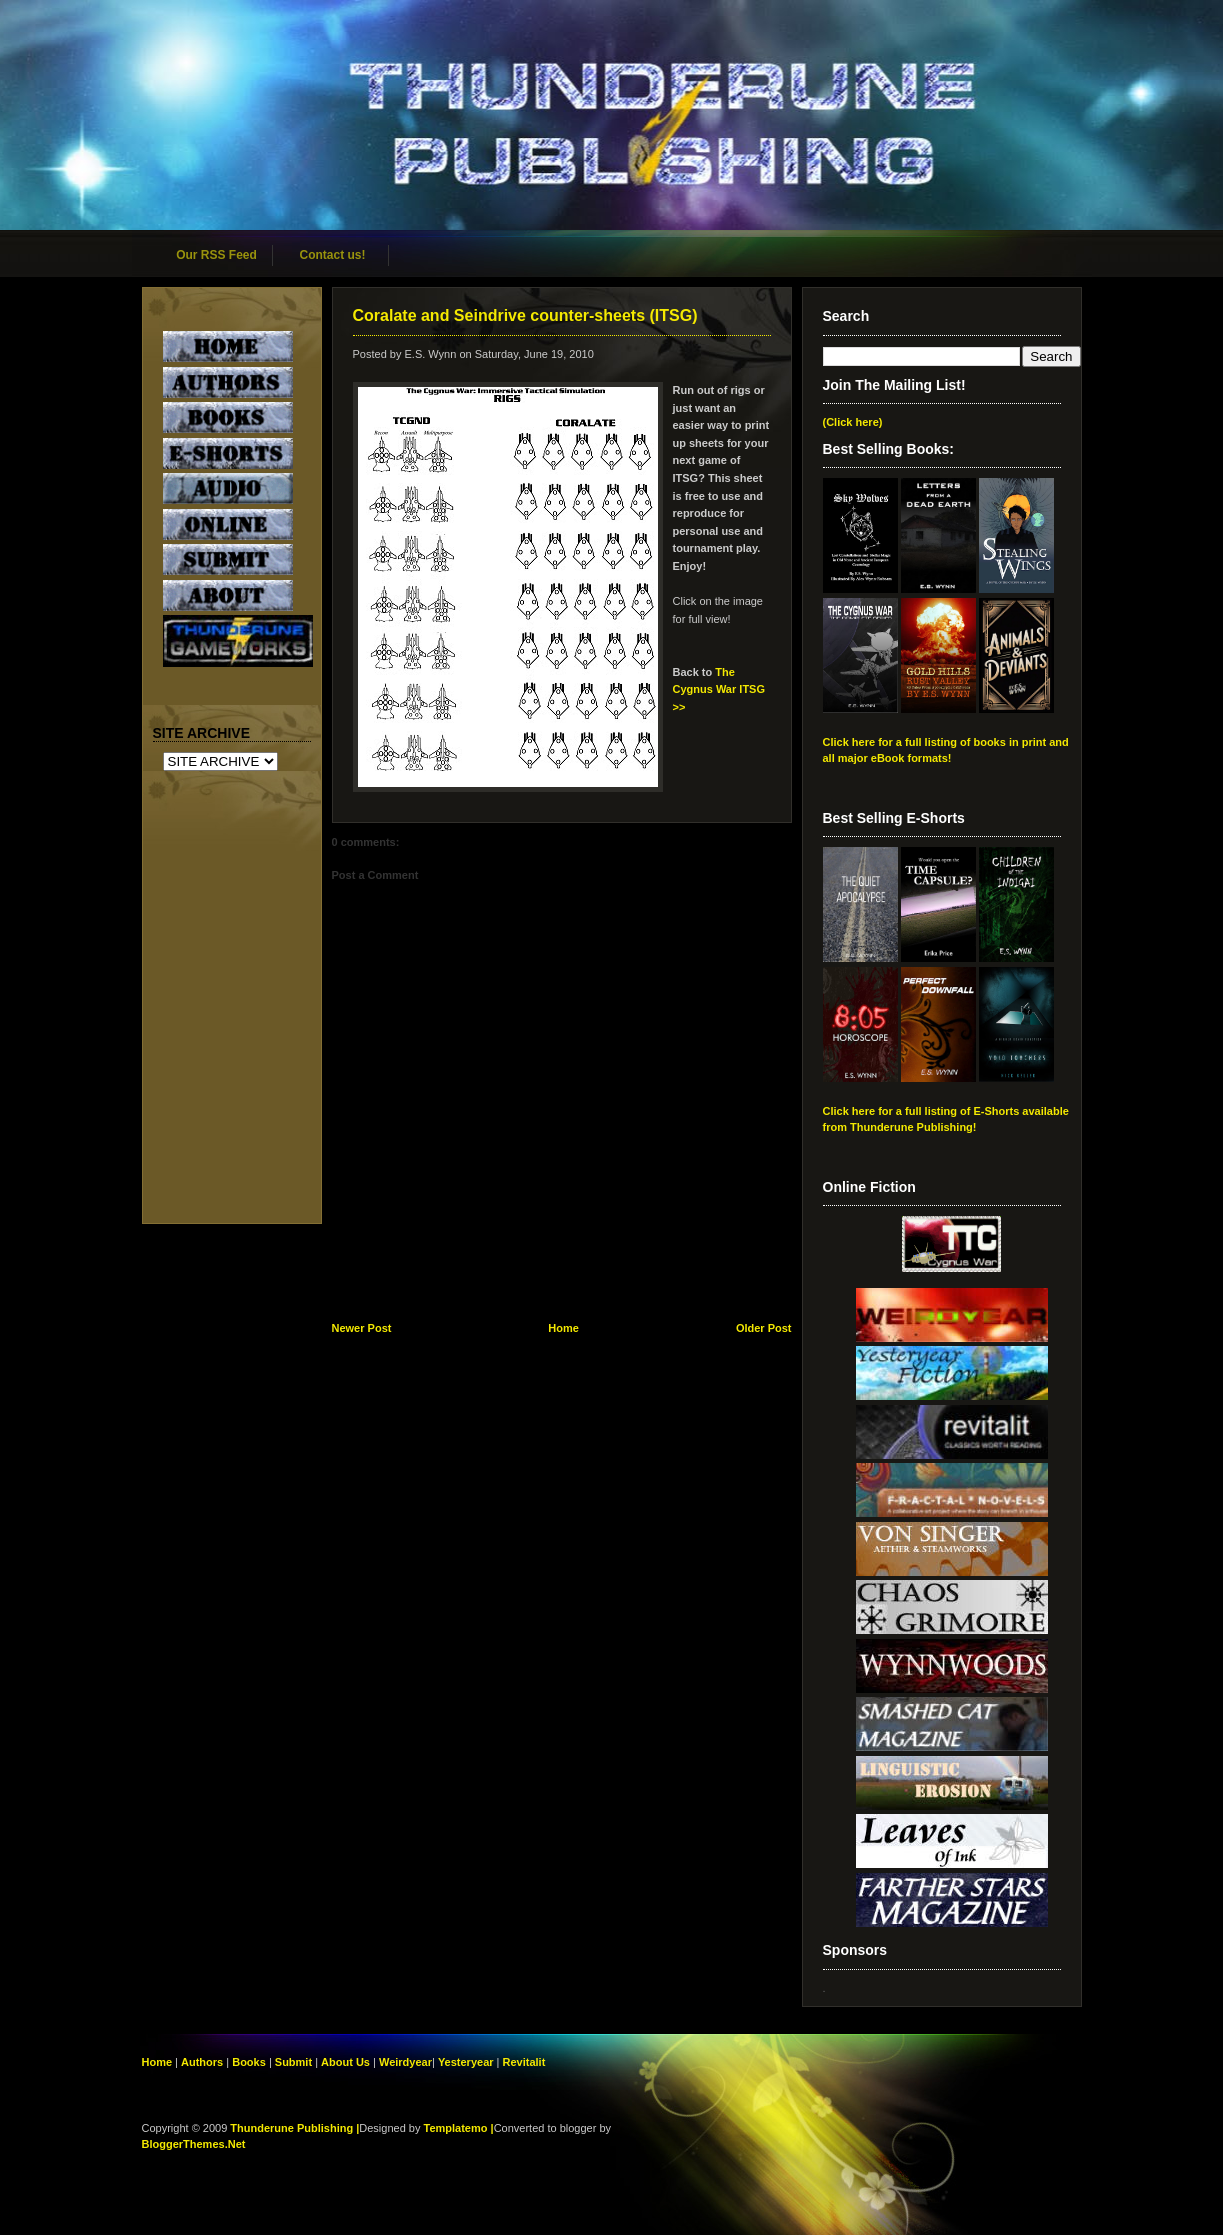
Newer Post (362, 1328)
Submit (295, 2062)
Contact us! (333, 255)
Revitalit (524, 2062)
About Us (345, 2062)
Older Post (764, 1328)
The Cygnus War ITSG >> (719, 689)
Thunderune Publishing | (294, 2128)
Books (249, 2062)
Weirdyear (405, 2062)
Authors (202, 2062)
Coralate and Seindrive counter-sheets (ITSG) (525, 315)
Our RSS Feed (216, 255)
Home (563, 1328)
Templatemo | (459, 2128)
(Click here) (853, 422)
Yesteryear (466, 2062)
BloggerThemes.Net (194, 2144)
